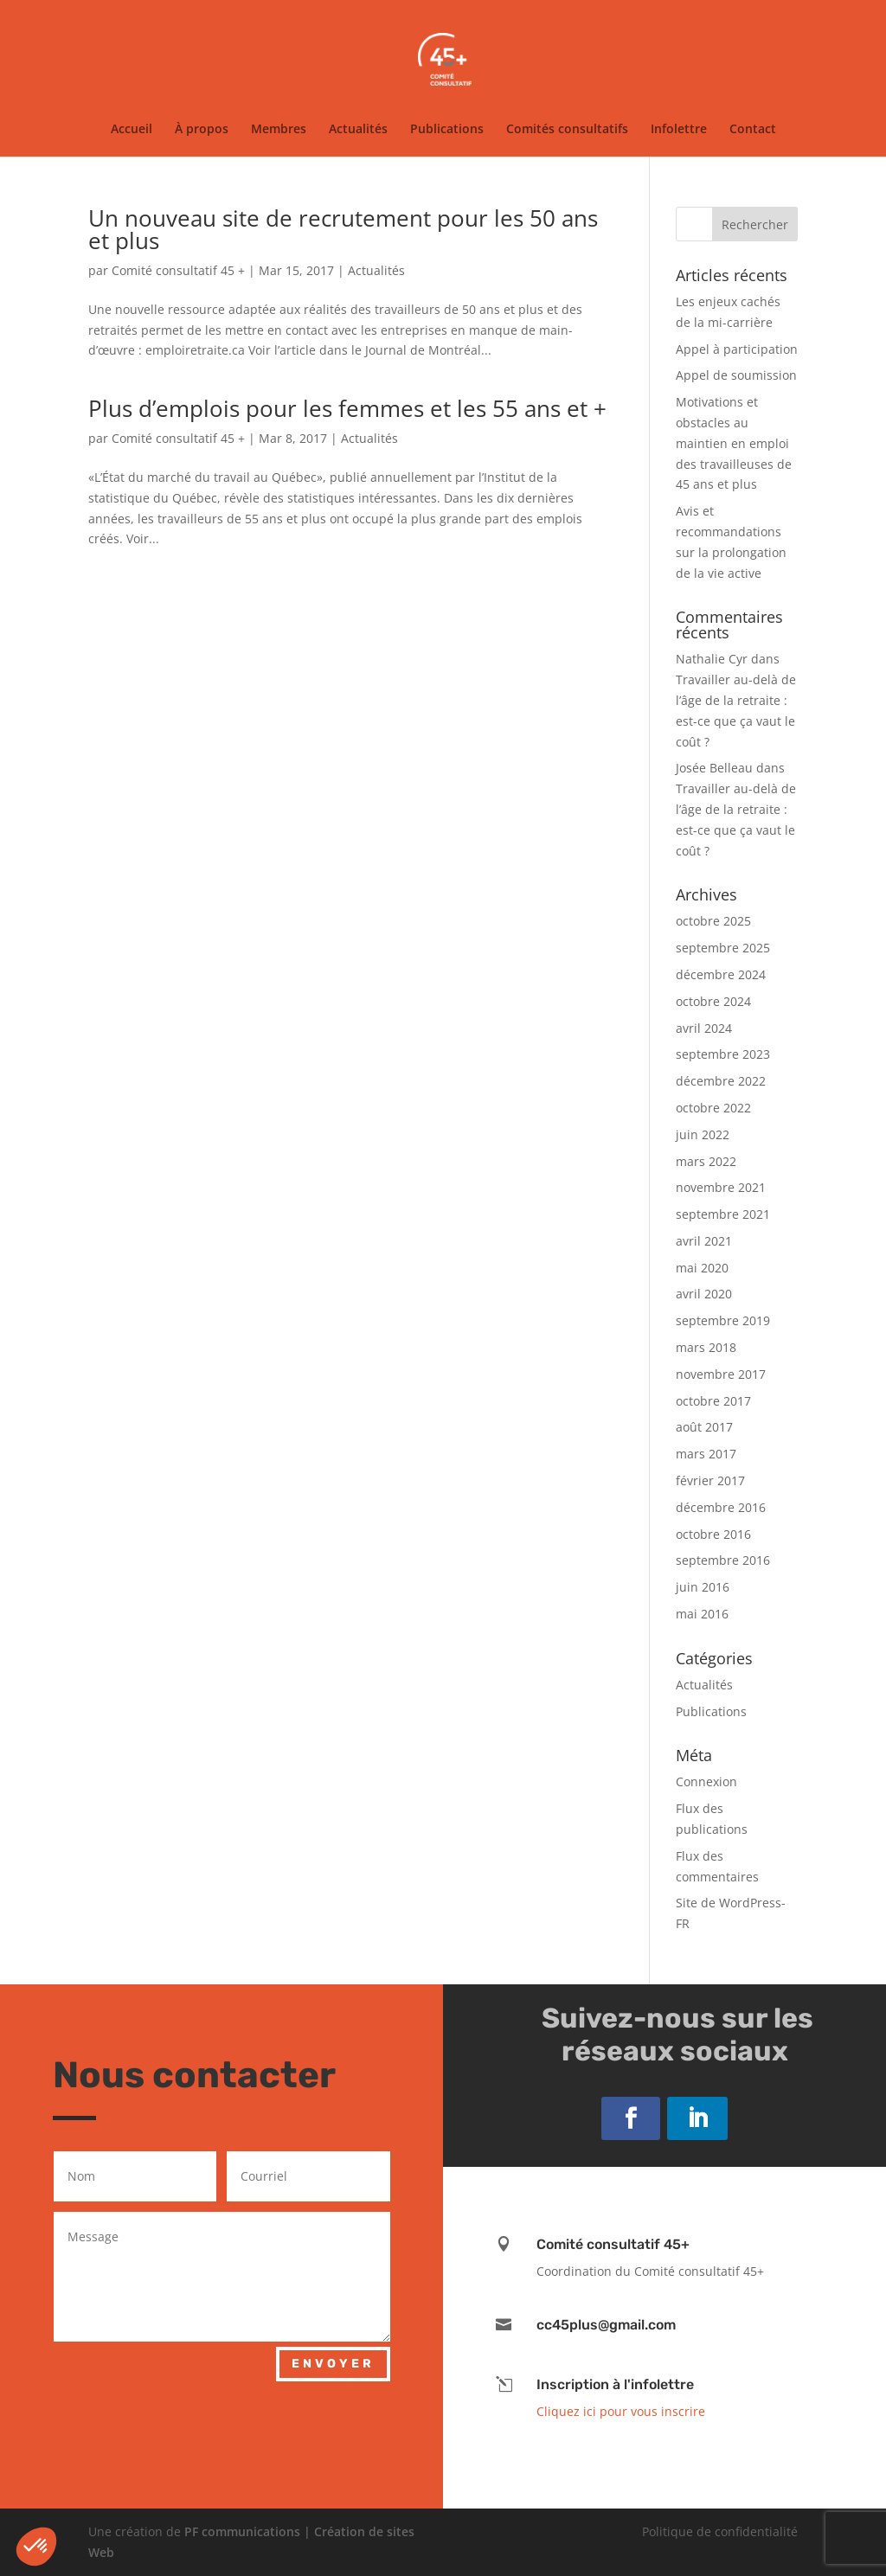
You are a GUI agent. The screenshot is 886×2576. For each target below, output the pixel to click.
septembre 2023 (723, 1054)
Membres (278, 130)
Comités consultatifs (567, 130)
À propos (201, 130)
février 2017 (710, 1480)
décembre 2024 (721, 974)
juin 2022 (702, 1134)
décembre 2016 (721, 1507)
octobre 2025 (713, 921)
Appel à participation (737, 349)
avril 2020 (704, 1293)
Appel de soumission (736, 375)
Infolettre (679, 130)
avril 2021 (704, 1241)
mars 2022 (706, 1161)
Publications (447, 130)
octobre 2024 (713, 1001)
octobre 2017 (713, 1401)
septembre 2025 (723, 947)
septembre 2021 (723, 1214)
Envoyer (333, 2363)
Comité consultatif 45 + (178, 270)
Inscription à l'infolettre (615, 2384)
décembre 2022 (721, 1081)
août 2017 (704, 1427)
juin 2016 (702, 1587)
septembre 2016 (723, 1560)
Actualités (358, 130)
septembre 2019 (723, 1320)
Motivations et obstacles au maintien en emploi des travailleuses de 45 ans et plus (734, 443)
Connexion (706, 1781)
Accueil (131, 130)
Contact (752, 130)
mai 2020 (702, 1267)
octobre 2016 (713, 1534)
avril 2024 (704, 1028)
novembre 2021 (721, 1187)
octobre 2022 (713, 1107)
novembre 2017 (721, 1374)
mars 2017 (706, 1453)
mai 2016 (702, 1613)
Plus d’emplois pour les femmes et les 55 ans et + (347, 408)
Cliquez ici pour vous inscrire (620, 2411)
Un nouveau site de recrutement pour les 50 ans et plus (343, 229)
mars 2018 (706, 1347)
